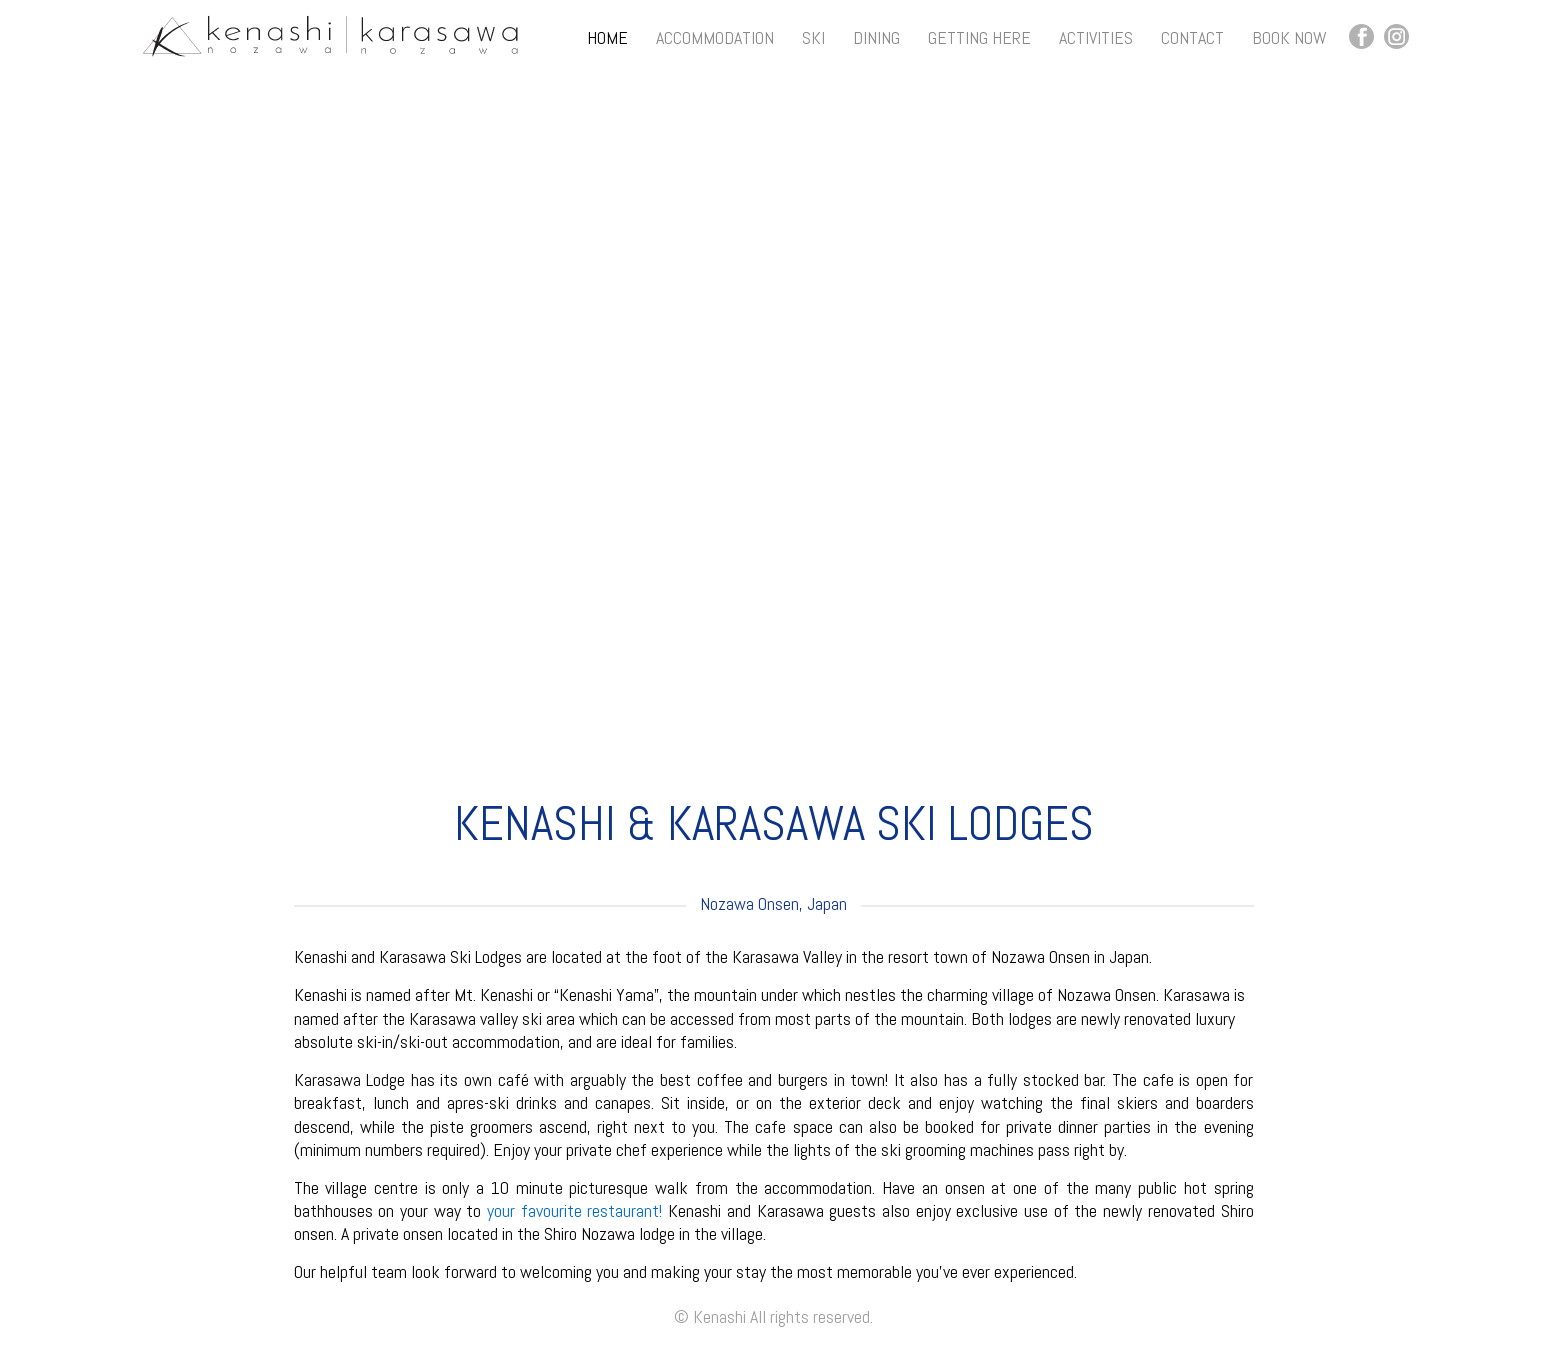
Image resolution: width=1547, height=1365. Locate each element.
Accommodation (715, 37)
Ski (813, 37)
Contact (1192, 37)
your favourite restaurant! (574, 1210)
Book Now (1289, 37)
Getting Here (979, 37)
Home (607, 37)
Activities (1096, 37)
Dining (876, 37)
